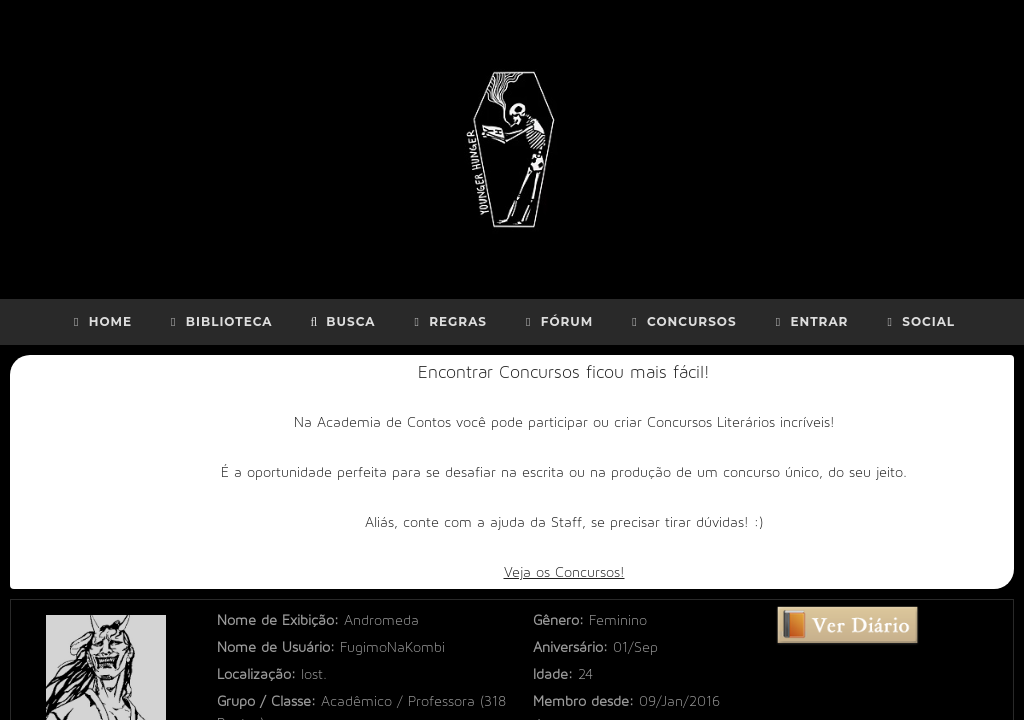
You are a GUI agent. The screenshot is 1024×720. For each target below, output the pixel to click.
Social (918, 321)
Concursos (681, 321)
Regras (448, 321)
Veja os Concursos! (564, 572)
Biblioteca (219, 321)
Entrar (810, 321)
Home (100, 321)
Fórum (557, 321)
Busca (341, 321)
